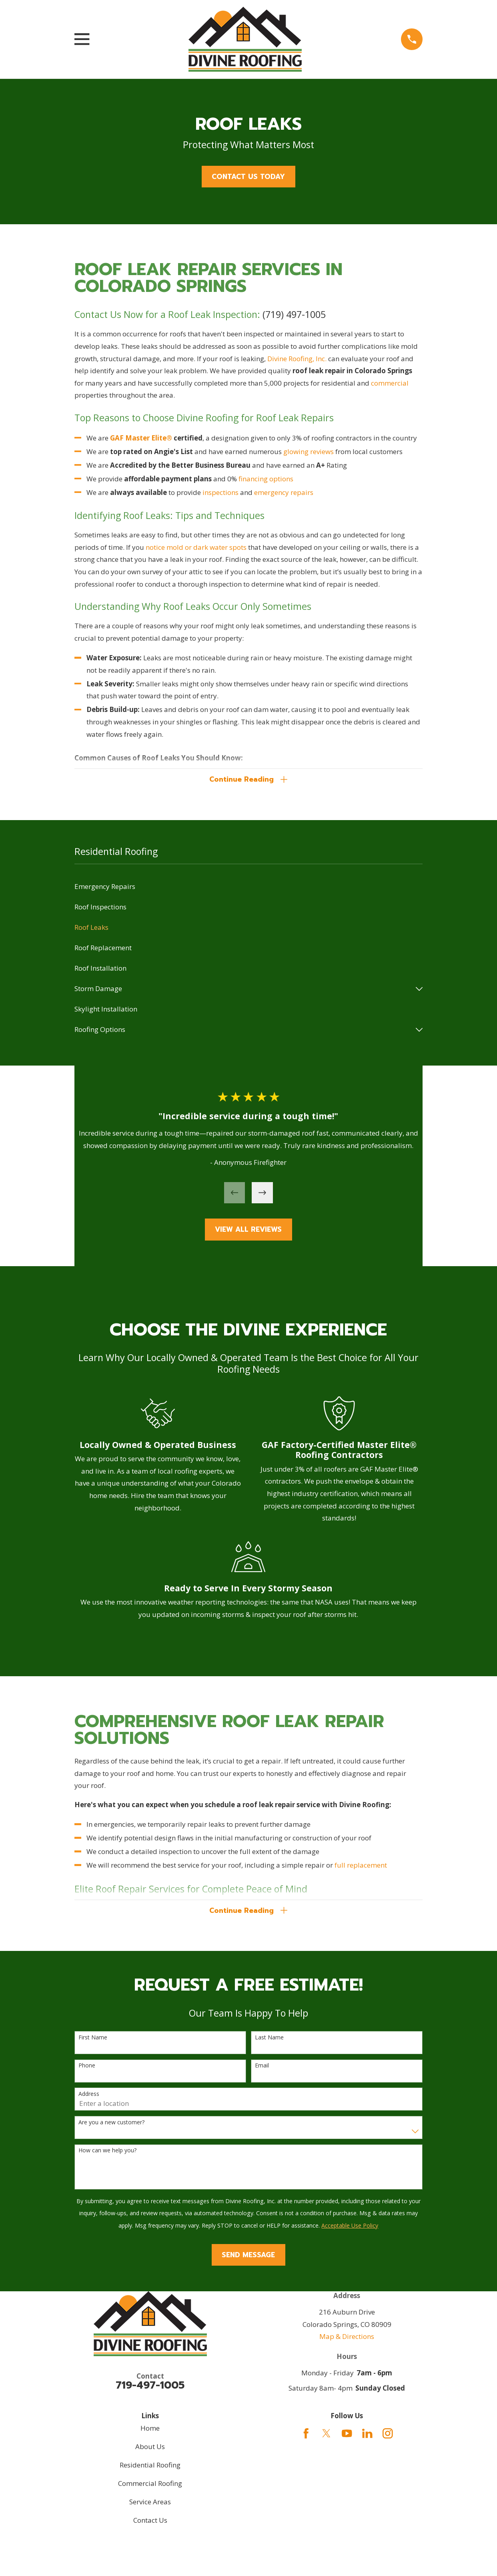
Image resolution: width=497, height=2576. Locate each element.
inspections (221, 492)
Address (88, 2098)
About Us (150, 2450)
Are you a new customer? (111, 2126)
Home (150, 2432)
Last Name (269, 2041)
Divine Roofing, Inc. (297, 358)
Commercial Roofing (150, 2487)
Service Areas (150, 2506)
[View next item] (262, 1194)
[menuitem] (248, 889)
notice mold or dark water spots (196, 547)
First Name (92, 2041)
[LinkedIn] (367, 2438)
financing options (265, 478)
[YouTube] (347, 2438)
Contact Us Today (248, 176)
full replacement (360, 1867)
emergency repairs (283, 492)
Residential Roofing (150, 2469)
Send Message (248, 2259)
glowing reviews (308, 451)
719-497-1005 (150, 2389)
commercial (390, 383)
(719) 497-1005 (294, 314)
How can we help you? (107, 2155)
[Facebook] (306, 2438)
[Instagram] (388, 2438)
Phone (86, 2070)
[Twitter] (326, 2438)
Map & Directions (346, 2340)
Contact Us (150, 2524)
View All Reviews (248, 1232)
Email (262, 2070)
